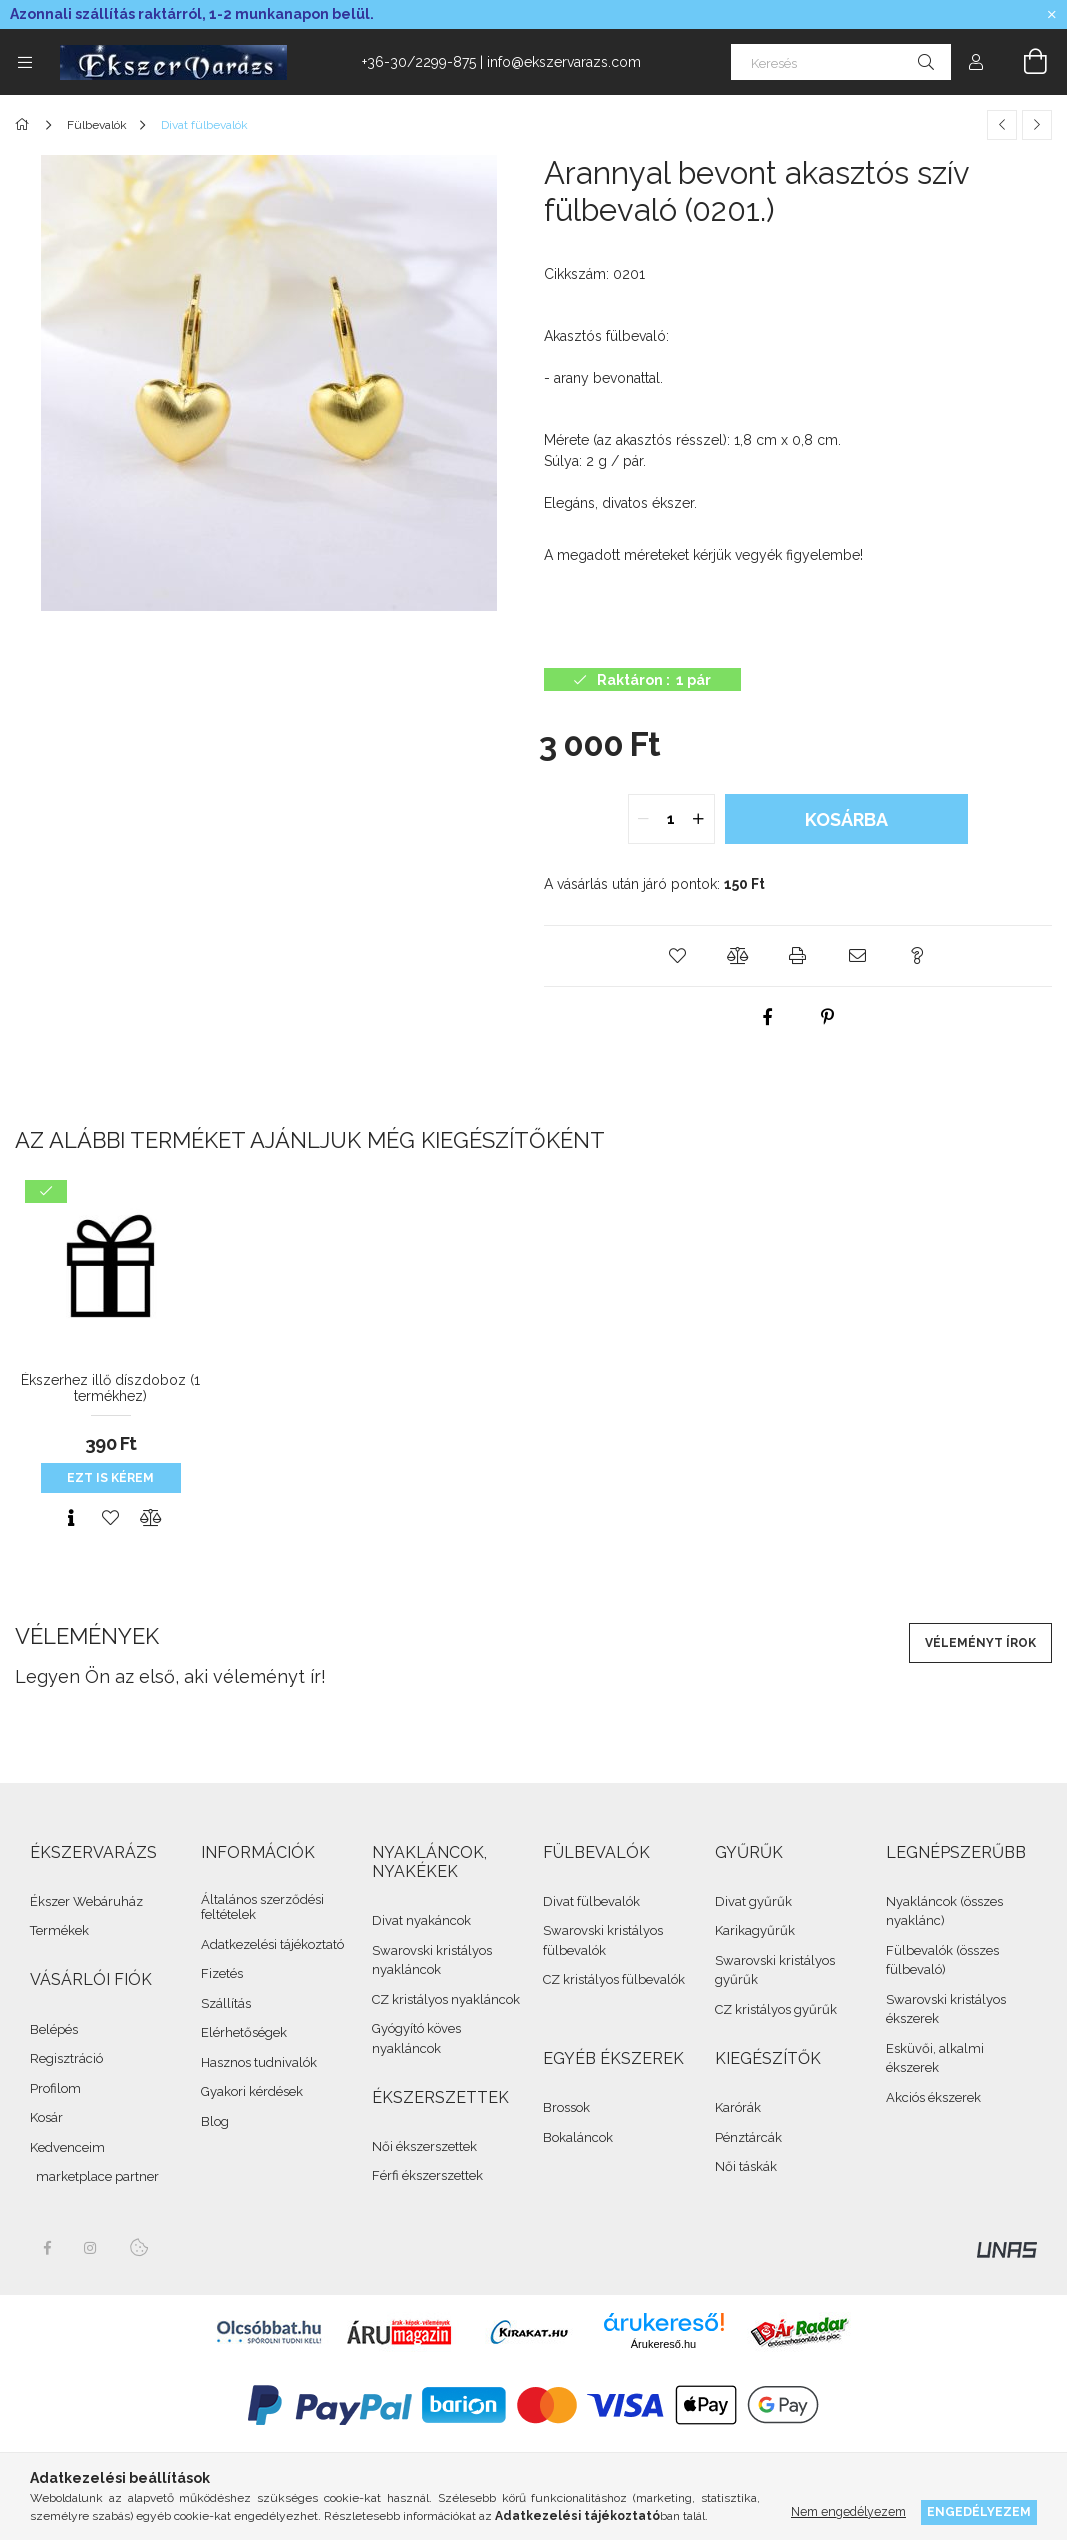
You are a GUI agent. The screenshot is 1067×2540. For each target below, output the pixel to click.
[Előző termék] (1002, 125)
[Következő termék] (1037, 125)
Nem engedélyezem (848, 2511)
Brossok (566, 2107)
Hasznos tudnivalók (259, 2062)
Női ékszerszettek (424, 2146)
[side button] (25, 62)
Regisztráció (66, 2058)
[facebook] (768, 1017)
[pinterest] (828, 1017)
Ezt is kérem (110, 1478)
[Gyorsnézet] (71, 1518)
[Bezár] (1052, 15)
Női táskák (746, 2166)
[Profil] (976, 62)
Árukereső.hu (663, 2344)
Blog (215, 2121)
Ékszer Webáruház (86, 1901)
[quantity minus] (644, 819)
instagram (91, 2248)
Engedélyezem (979, 2511)
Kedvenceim (67, 2147)
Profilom (55, 2088)
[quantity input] (671, 819)
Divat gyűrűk (753, 1901)
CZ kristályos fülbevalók (614, 1979)
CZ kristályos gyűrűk (776, 2009)
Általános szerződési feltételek (262, 1907)
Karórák (738, 2107)
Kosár (46, 2117)
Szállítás (226, 2003)
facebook (47, 2248)
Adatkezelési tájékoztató (272, 1944)
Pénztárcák (748, 2137)
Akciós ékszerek (933, 2097)
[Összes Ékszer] (25, 125)
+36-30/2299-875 (419, 62)
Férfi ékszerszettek (427, 2175)
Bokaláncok (578, 2137)
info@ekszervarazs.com (564, 62)
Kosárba (846, 819)
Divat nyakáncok (421, 1920)
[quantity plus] (699, 819)
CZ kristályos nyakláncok (446, 1999)
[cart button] (1024, 62)
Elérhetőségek (244, 2032)
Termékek (59, 1930)
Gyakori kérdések (252, 2091)
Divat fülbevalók (591, 1901)
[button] (678, 956)
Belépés (54, 2029)
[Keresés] (841, 62)
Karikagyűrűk (755, 1930)
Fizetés (222, 1973)
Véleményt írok (980, 1643)
